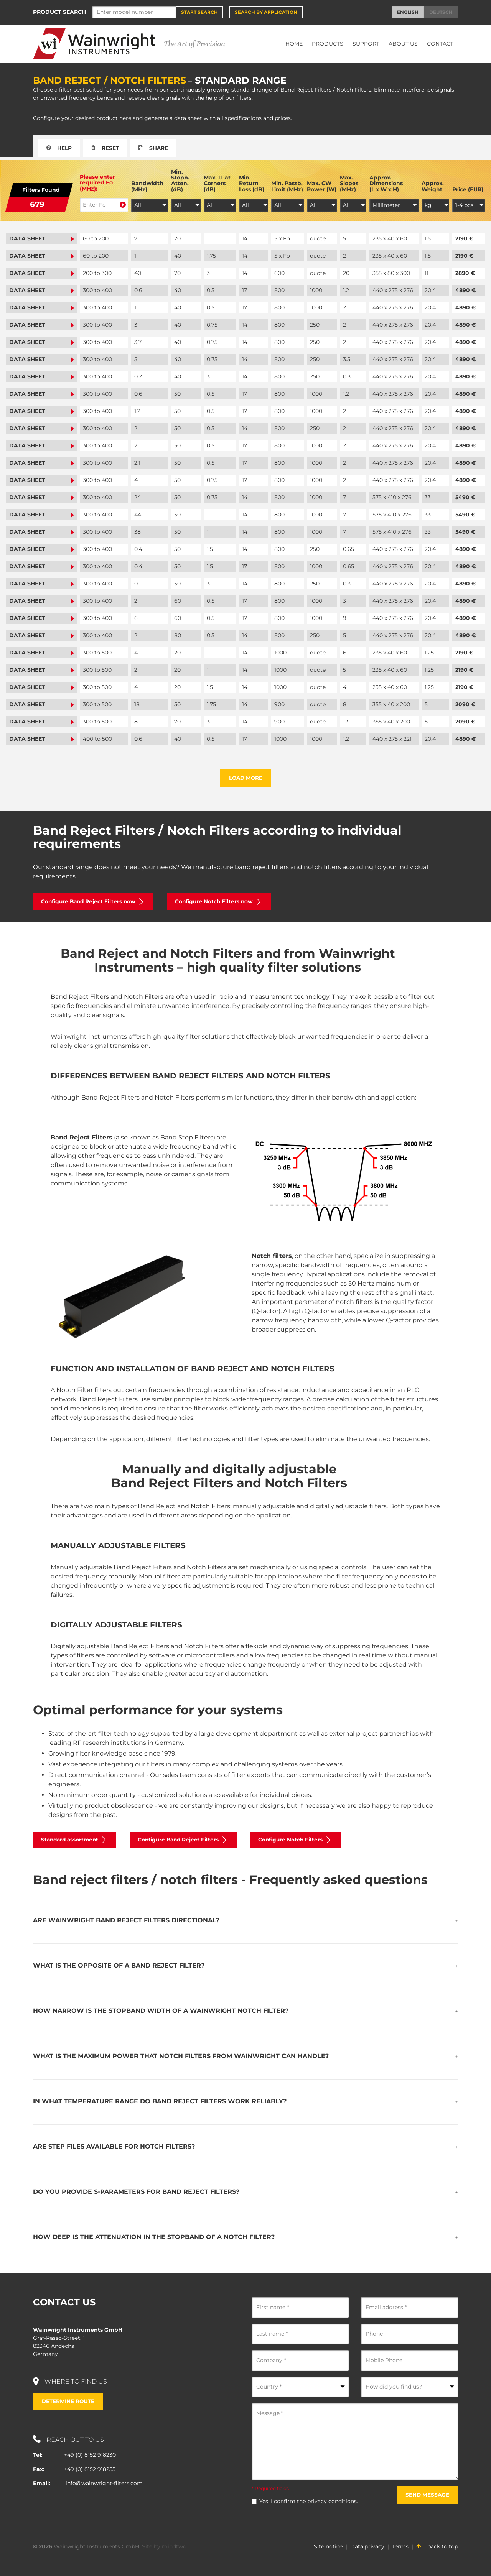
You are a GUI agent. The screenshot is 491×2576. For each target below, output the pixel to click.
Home (294, 43)
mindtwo (174, 2547)
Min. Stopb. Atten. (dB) (180, 180)
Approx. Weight (433, 186)
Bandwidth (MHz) (147, 186)
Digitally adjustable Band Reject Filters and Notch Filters (138, 1646)
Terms (400, 2547)
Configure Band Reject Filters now (95, 902)
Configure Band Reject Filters (189, 1840)
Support (366, 43)
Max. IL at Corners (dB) (217, 183)
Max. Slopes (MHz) (349, 183)
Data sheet (41, 238)
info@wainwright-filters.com (104, 2484)
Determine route (69, 2402)
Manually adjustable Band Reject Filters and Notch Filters (139, 1567)
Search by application (266, 12)
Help (59, 147)
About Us (403, 43)
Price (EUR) (467, 189)
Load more (245, 777)
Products (327, 43)
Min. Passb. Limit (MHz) (287, 186)
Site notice (328, 2547)
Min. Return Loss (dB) (251, 183)
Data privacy (367, 2547)
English (408, 12)
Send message (426, 2495)
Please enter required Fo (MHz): (97, 183)
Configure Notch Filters (304, 1840)
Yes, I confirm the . (308, 2502)
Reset (108, 147)
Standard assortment (76, 1840)
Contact (440, 43)
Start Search (199, 12)
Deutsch (441, 12)
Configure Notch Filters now (224, 902)
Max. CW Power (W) (321, 186)
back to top (437, 2547)
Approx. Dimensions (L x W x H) (386, 183)
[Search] (134, 12)
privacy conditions (332, 2502)
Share (158, 147)
